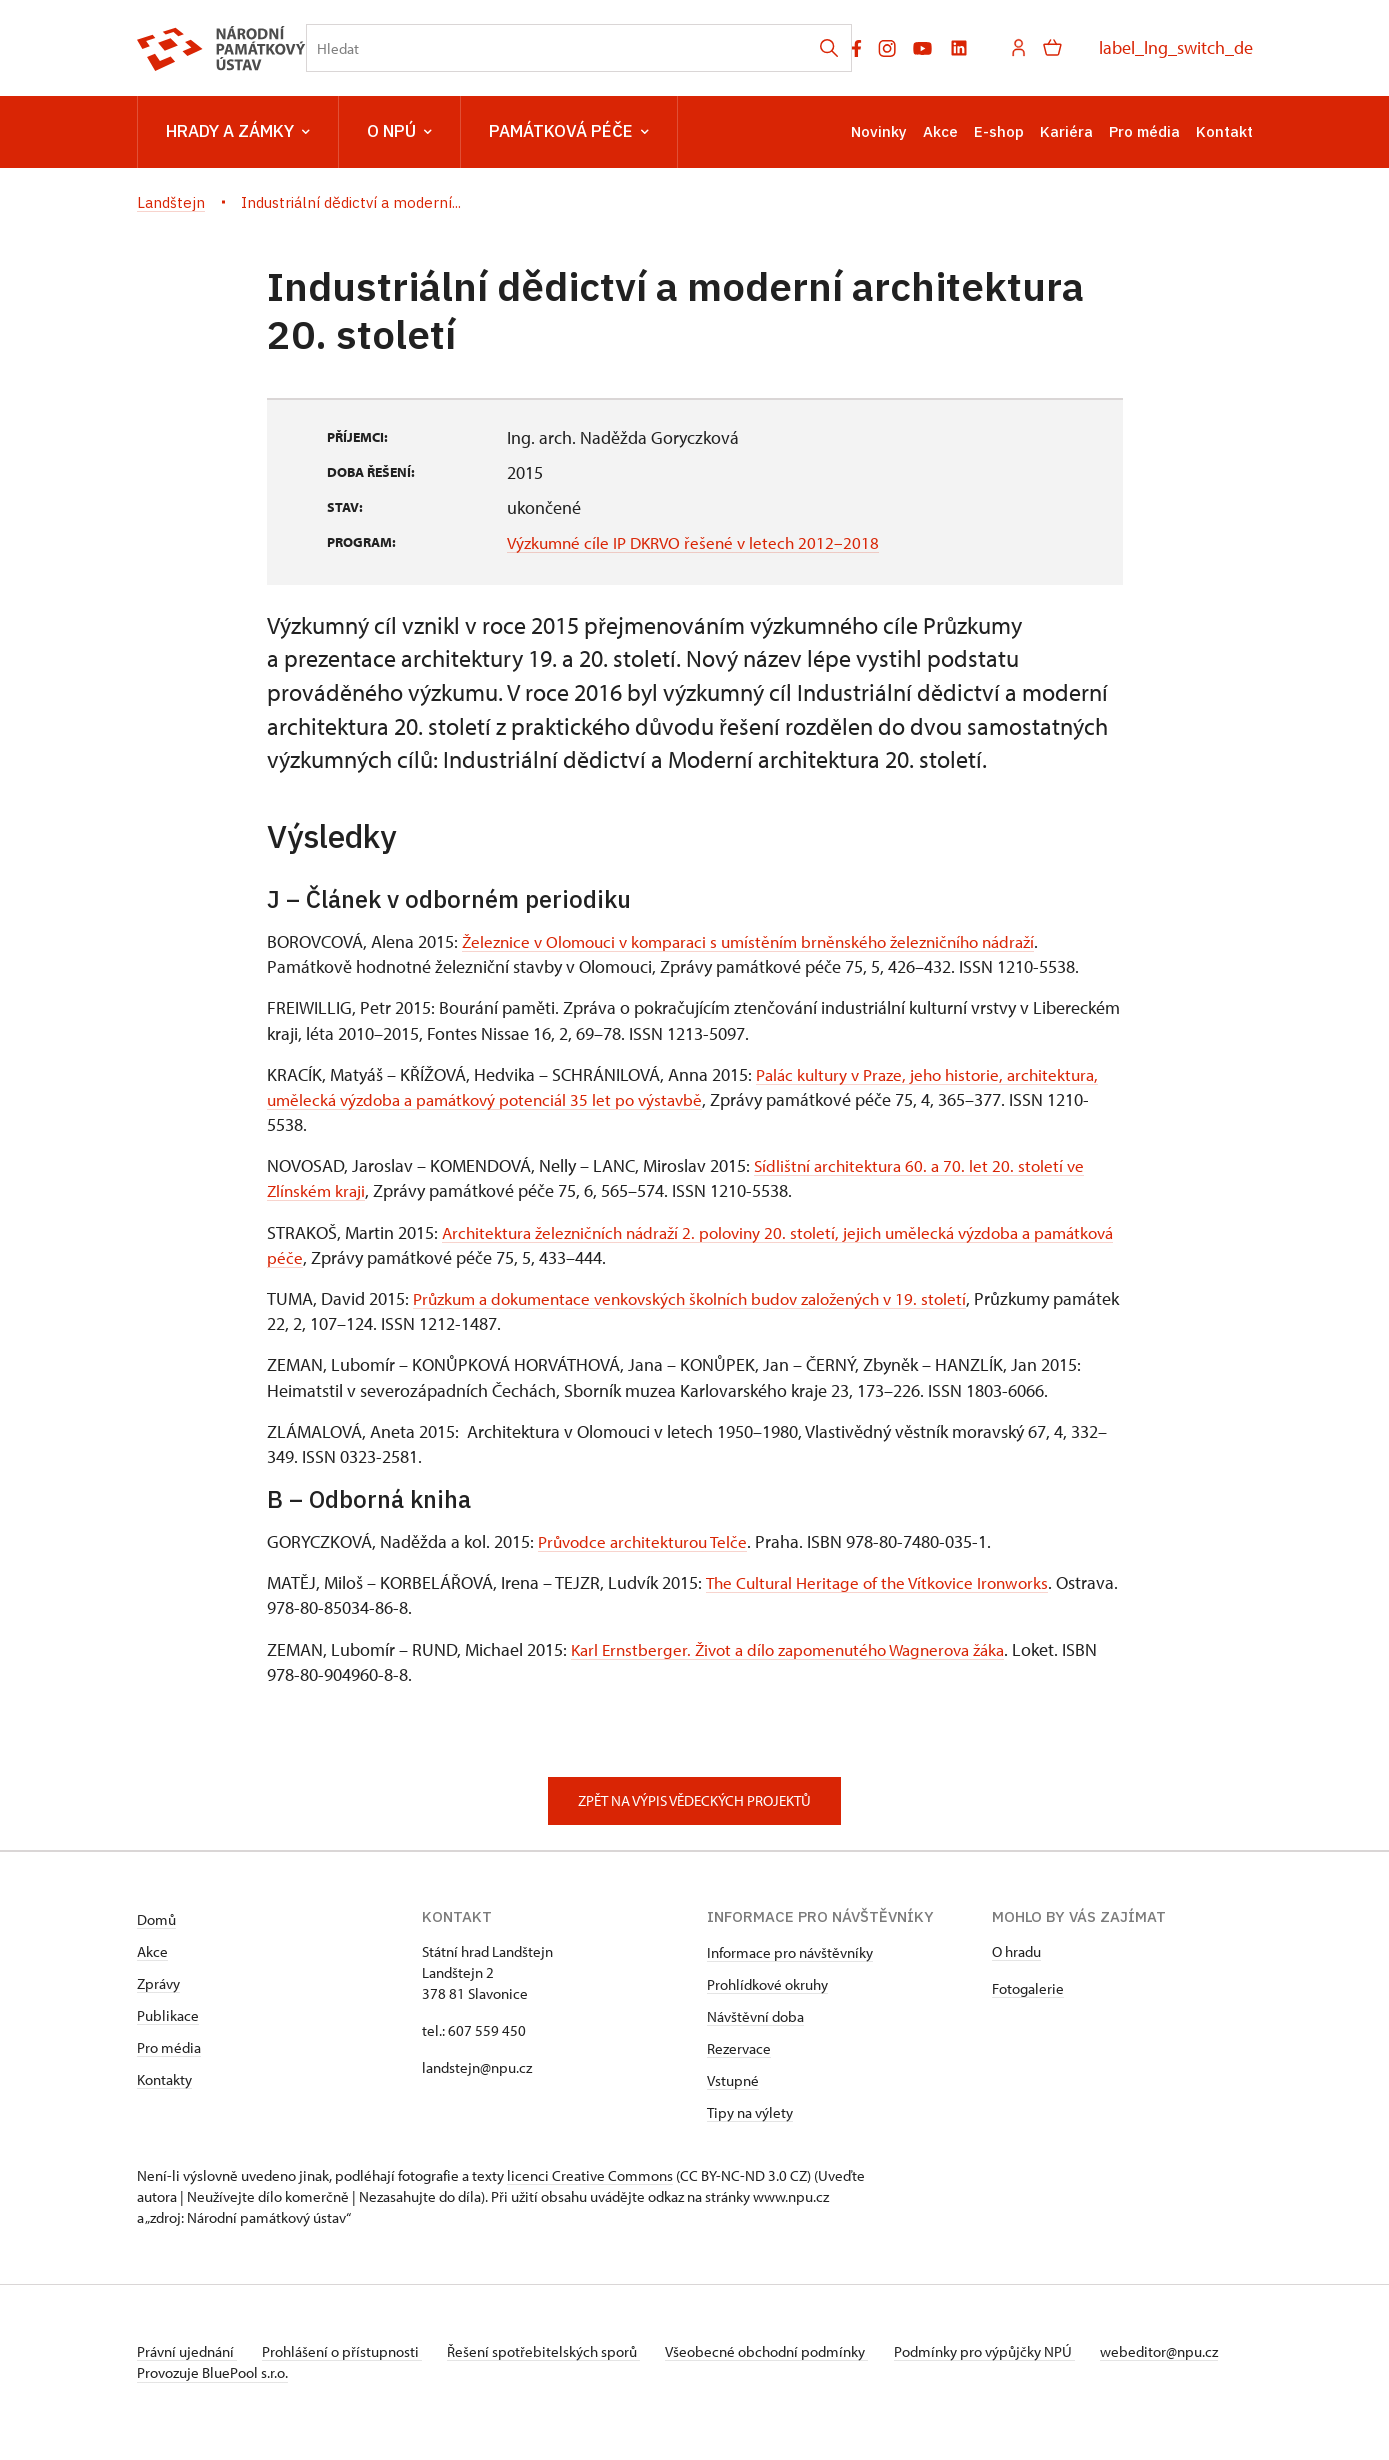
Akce (940, 131)
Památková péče (569, 132)
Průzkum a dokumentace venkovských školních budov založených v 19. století (704, 1298)
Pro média (1144, 131)
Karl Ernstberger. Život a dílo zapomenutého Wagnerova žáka (800, 1649)
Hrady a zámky (238, 132)
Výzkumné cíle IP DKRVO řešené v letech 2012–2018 (699, 542)
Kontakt (1224, 131)
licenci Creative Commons (590, 2175)
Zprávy (158, 1983)
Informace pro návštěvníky (790, 1952)
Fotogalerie (1028, 1988)
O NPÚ (399, 132)
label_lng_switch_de (1176, 47)
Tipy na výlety (750, 2112)
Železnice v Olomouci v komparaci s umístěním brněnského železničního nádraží (763, 941)
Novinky (879, 131)
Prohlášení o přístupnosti (349, 2351)
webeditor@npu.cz (196, 2372)
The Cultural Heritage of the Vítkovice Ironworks (883, 1582)
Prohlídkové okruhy (767, 1984)
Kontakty (164, 2079)
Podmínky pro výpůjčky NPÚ (1010, 2351)
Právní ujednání (187, 2351)
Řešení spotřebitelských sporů (557, 2351)
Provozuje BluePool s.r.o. (212, 2393)
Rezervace (739, 2048)
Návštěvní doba (755, 2016)
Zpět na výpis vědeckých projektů (694, 1800)
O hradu (1016, 1951)
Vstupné (733, 2080)
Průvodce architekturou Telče (647, 1541)
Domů (156, 1919)
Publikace (168, 2015)
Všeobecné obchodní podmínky (787, 2351)
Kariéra (1066, 131)
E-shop (999, 131)
